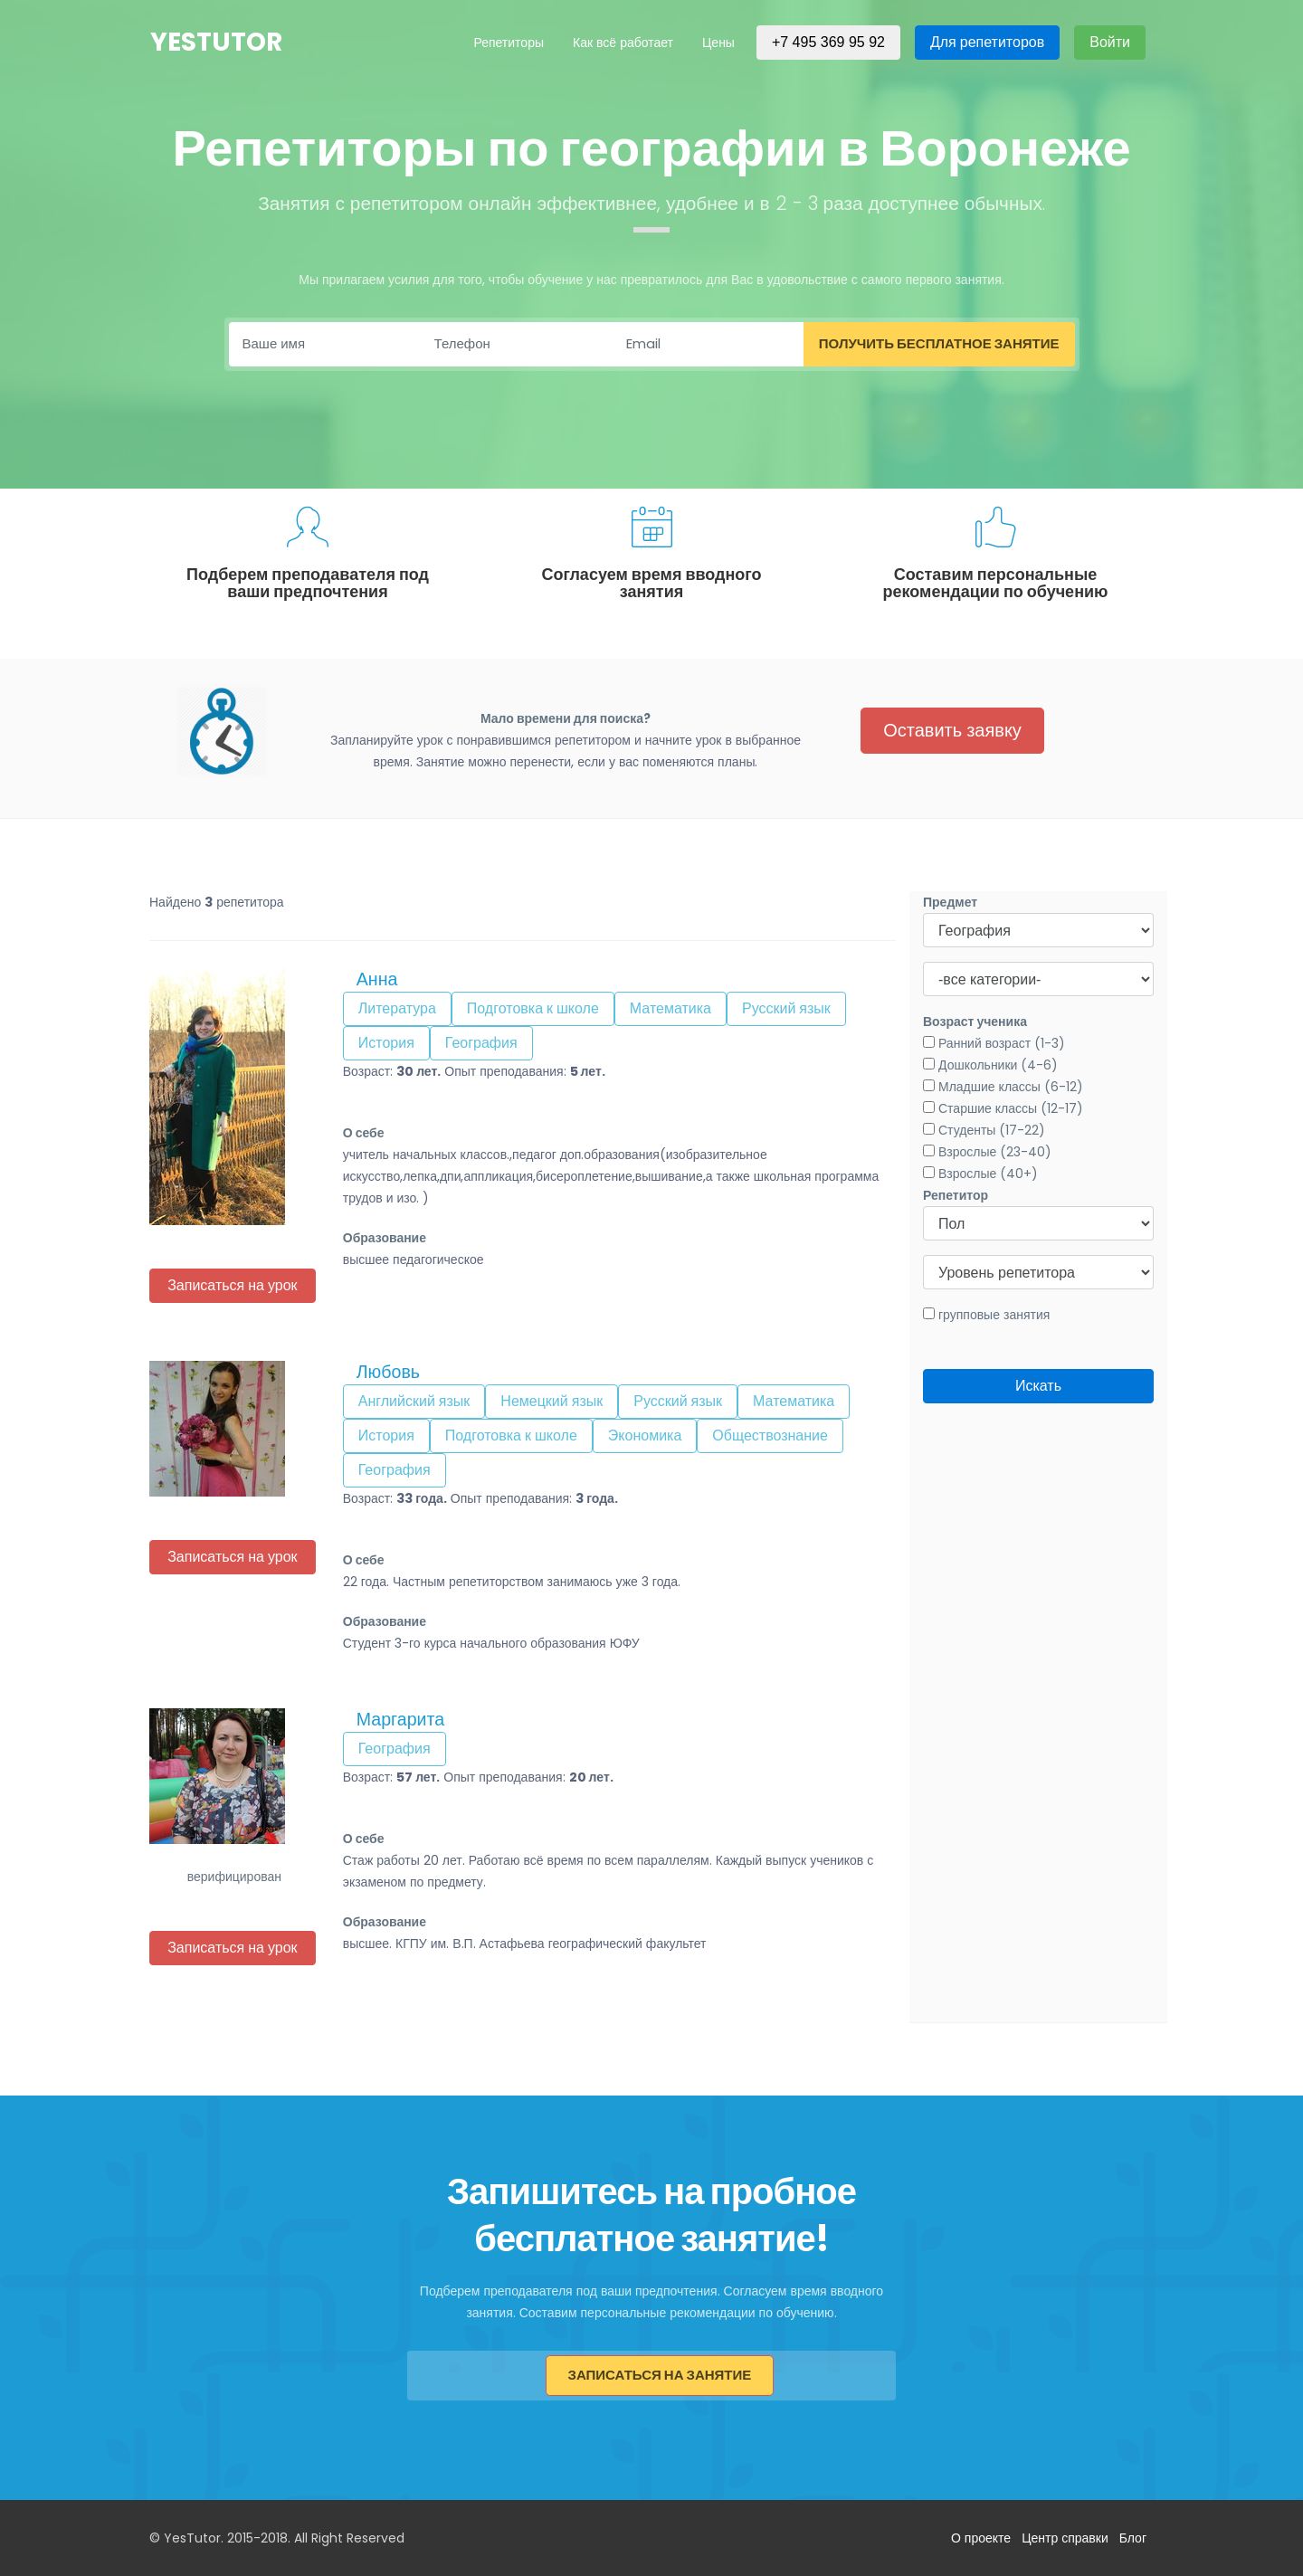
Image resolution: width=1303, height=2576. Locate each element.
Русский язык (786, 1008)
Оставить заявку (952, 730)
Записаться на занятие (660, 2374)
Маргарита (400, 1719)
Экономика (645, 1435)
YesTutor (216, 42)
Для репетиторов (987, 42)
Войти (1109, 42)
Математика (670, 1008)
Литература (397, 1008)
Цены (718, 42)
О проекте (981, 2538)
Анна (377, 979)
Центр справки (1065, 2538)
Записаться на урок (232, 1285)
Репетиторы (508, 42)
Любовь (388, 1371)
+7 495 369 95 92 (828, 42)
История (386, 1042)
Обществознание (770, 1435)
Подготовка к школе (533, 1008)
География (481, 1042)
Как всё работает (623, 42)
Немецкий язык (551, 1401)
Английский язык (414, 1401)
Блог (1132, 2538)
